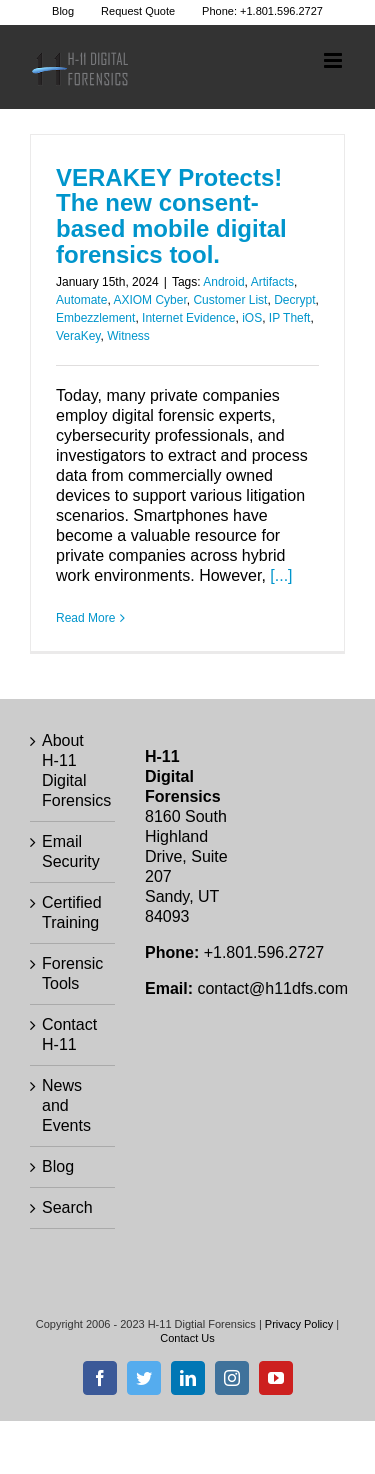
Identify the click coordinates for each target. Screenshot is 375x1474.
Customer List (230, 300)
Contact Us (187, 1338)
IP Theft (290, 318)
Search (67, 1207)
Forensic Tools (72, 973)
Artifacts (272, 282)
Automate (81, 300)
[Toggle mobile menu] (334, 60)
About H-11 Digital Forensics (73, 770)
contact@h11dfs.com (272, 988)
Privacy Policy (299, 1324)
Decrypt (294, 300)
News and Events (66, 1105)
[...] (281, 575)
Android (223, 282)
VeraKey (78, 336)
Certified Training (72, 912)
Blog (58, 1166)
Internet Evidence (188, 318)
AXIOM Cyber (149, 300)
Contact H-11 (69, 1034)
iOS (252, 318)
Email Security (71, 851)
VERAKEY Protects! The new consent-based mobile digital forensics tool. (171, 216)
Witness (128, 336)
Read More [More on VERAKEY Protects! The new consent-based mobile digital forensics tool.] (85, 618)
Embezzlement (95, 318)
